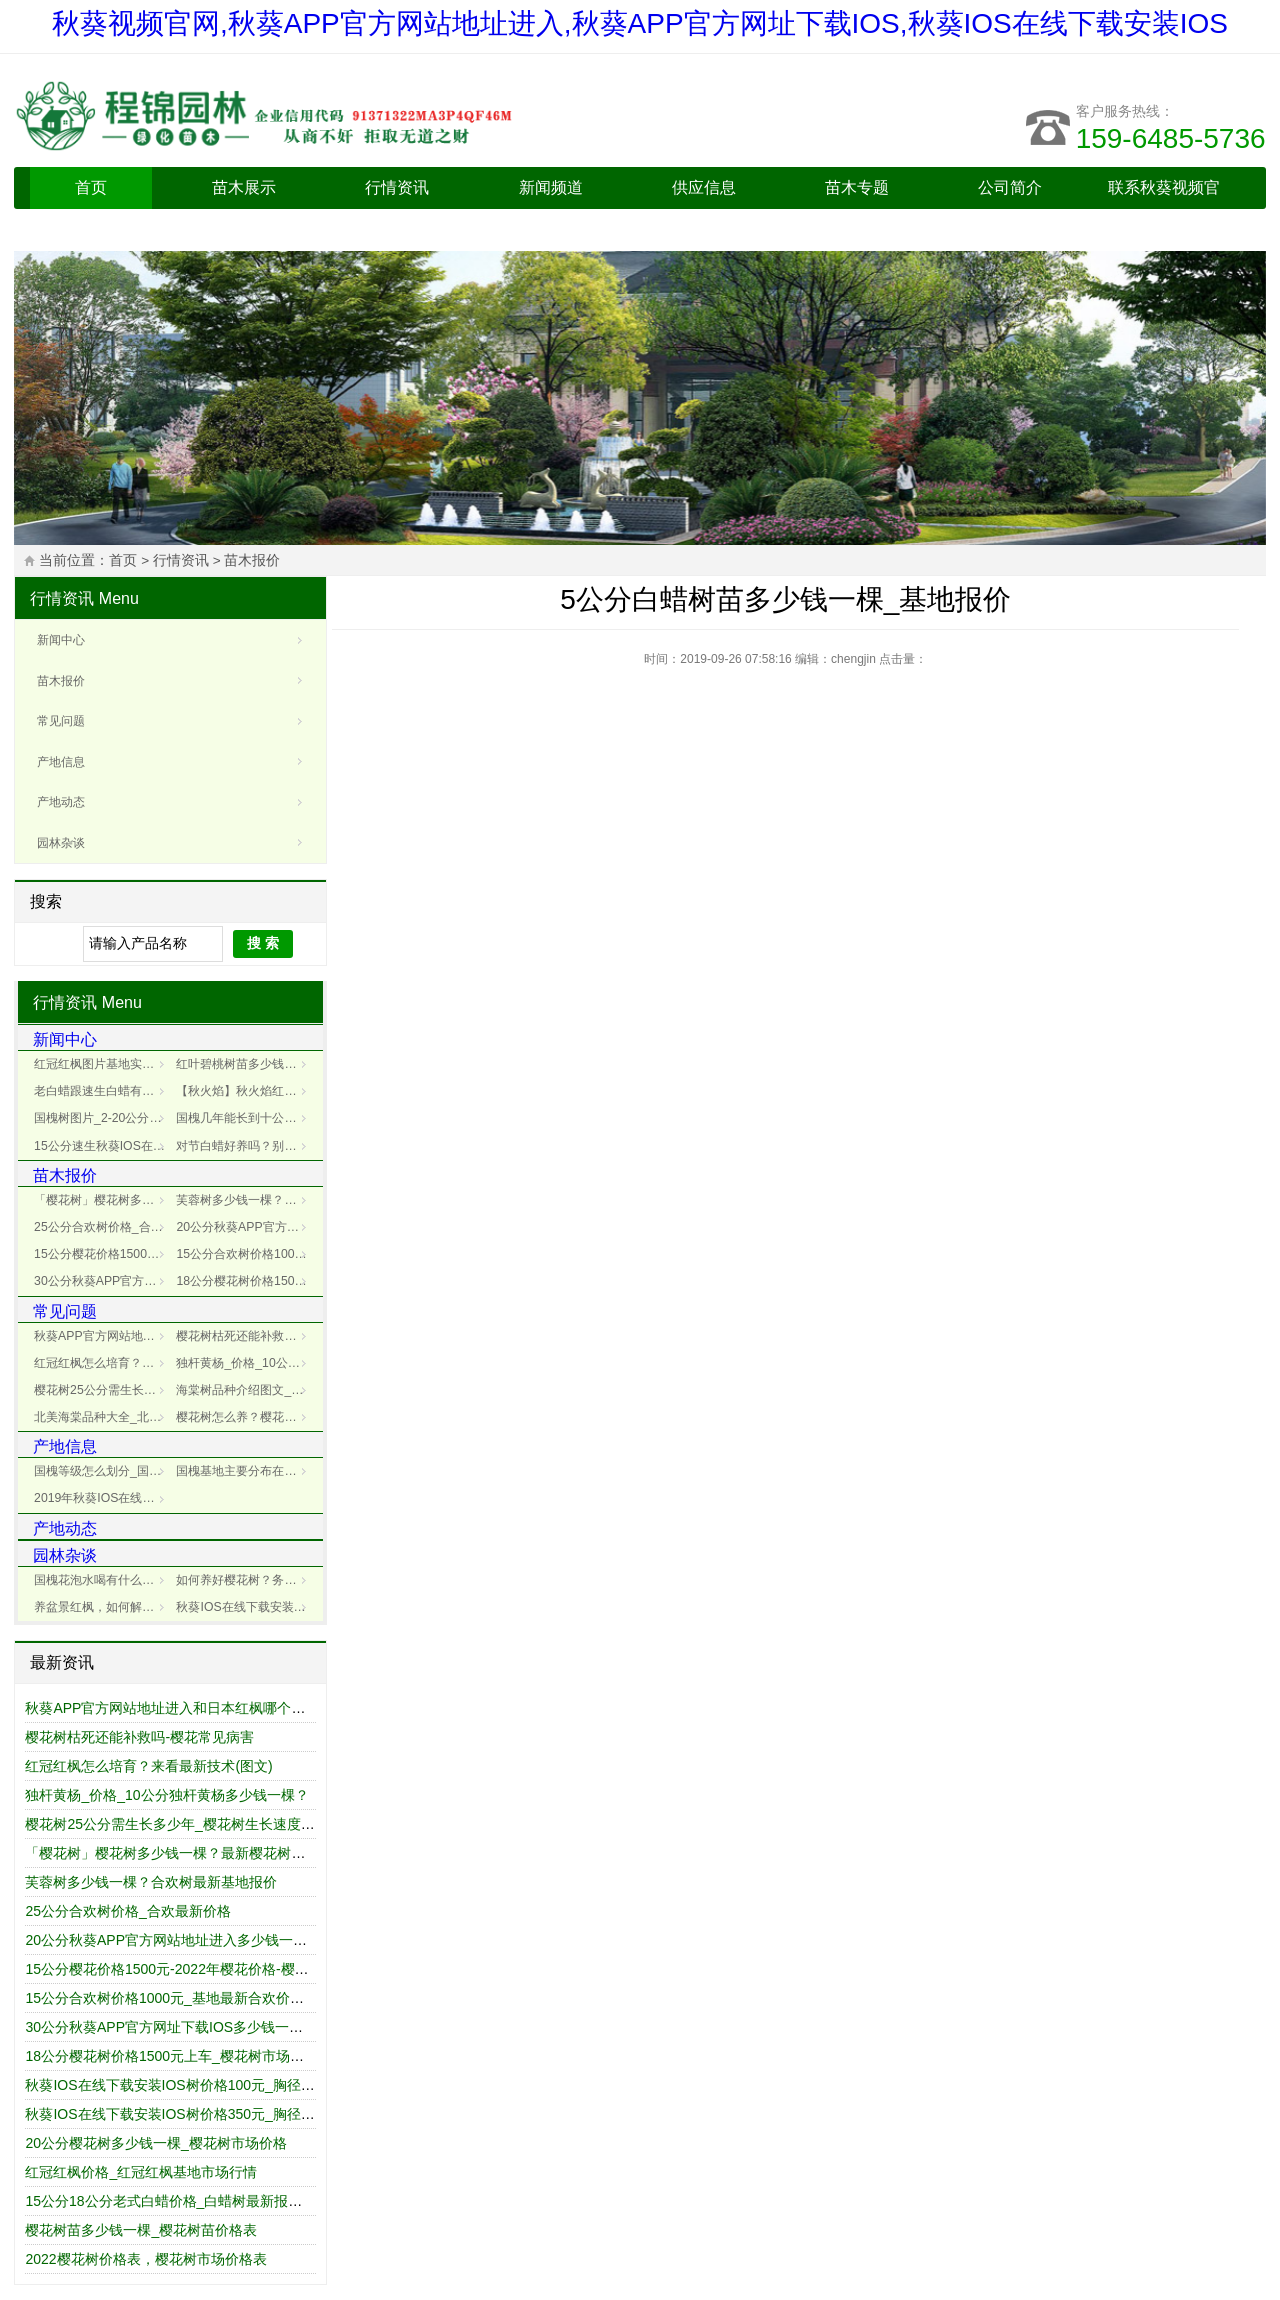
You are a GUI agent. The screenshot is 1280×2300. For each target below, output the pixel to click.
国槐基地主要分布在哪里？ (244, 1471)
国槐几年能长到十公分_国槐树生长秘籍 (244, 1118)
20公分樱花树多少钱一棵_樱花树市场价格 (155, 2143)
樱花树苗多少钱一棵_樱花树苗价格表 (141, 2230)
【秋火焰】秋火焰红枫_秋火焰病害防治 (244, 1091)
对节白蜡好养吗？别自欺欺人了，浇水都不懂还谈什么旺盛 (244, 1146)
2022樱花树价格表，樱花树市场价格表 (145, 2259)
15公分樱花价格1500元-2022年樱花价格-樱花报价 (102, 1254)
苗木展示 (244, 187)
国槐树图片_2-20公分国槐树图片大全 (102, 1118)
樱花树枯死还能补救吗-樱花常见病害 (244, 1336)
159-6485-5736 (1171, 138)
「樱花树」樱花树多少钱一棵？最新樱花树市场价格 (186, 1853)
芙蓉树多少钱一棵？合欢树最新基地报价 (244, 1200)
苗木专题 (857, 187)
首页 (91, 187)
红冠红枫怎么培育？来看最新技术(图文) (102, 1363)
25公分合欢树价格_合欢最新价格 (102, 1227)
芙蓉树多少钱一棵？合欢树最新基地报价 (151, 1882)
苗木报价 (252, 560)
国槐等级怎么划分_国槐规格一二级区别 (102, 1471)
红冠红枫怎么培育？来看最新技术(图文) (148, 1766)
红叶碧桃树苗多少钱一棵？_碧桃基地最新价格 (244, 1064)
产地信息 (61, 762)
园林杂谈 (61, 843)
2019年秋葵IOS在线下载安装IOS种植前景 (102, 1498)
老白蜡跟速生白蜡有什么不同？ (102, 1091)
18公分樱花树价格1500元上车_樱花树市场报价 (244, 1281)
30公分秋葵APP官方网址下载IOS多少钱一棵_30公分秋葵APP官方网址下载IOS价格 (102, 1281)
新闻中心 (61, 640)
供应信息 (704, 187)
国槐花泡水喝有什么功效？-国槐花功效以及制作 (102, 1580)
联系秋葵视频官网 (1164, 208)
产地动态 (61, 802)
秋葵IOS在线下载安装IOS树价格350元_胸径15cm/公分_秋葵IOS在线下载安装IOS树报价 (301, 2114)
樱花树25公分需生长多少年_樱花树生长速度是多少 (102, 1390)
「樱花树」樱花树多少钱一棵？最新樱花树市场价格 (102, 1200)
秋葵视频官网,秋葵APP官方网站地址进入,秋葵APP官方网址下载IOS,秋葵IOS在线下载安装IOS (640, 23)
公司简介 (1010, 187)
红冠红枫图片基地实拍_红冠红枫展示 (102, 1064)
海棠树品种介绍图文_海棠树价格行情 (244, 1390)
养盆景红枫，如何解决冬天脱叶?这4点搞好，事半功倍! (102, 1607)
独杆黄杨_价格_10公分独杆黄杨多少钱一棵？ (244, 1363)
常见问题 (61, 721)
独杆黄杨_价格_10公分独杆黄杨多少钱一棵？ (166, 1795)
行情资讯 (397, 187)
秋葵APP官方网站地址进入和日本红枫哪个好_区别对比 (102, 1336)
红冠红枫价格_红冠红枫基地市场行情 (141, 2172)
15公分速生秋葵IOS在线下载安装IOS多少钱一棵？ (102, 1146)
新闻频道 (551, 187)
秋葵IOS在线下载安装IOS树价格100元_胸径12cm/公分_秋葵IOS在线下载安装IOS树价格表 (308, 2085)
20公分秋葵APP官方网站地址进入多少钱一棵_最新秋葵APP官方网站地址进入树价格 (244, 1227)
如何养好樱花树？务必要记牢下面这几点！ (244, 1580)
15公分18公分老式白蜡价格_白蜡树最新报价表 (170, 2201)
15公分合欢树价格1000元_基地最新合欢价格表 (244, 1254)
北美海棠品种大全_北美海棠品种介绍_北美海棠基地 (102, 1417)
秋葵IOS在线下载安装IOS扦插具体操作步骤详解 (244, 1607)
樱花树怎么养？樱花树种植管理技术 (244, 1417)
